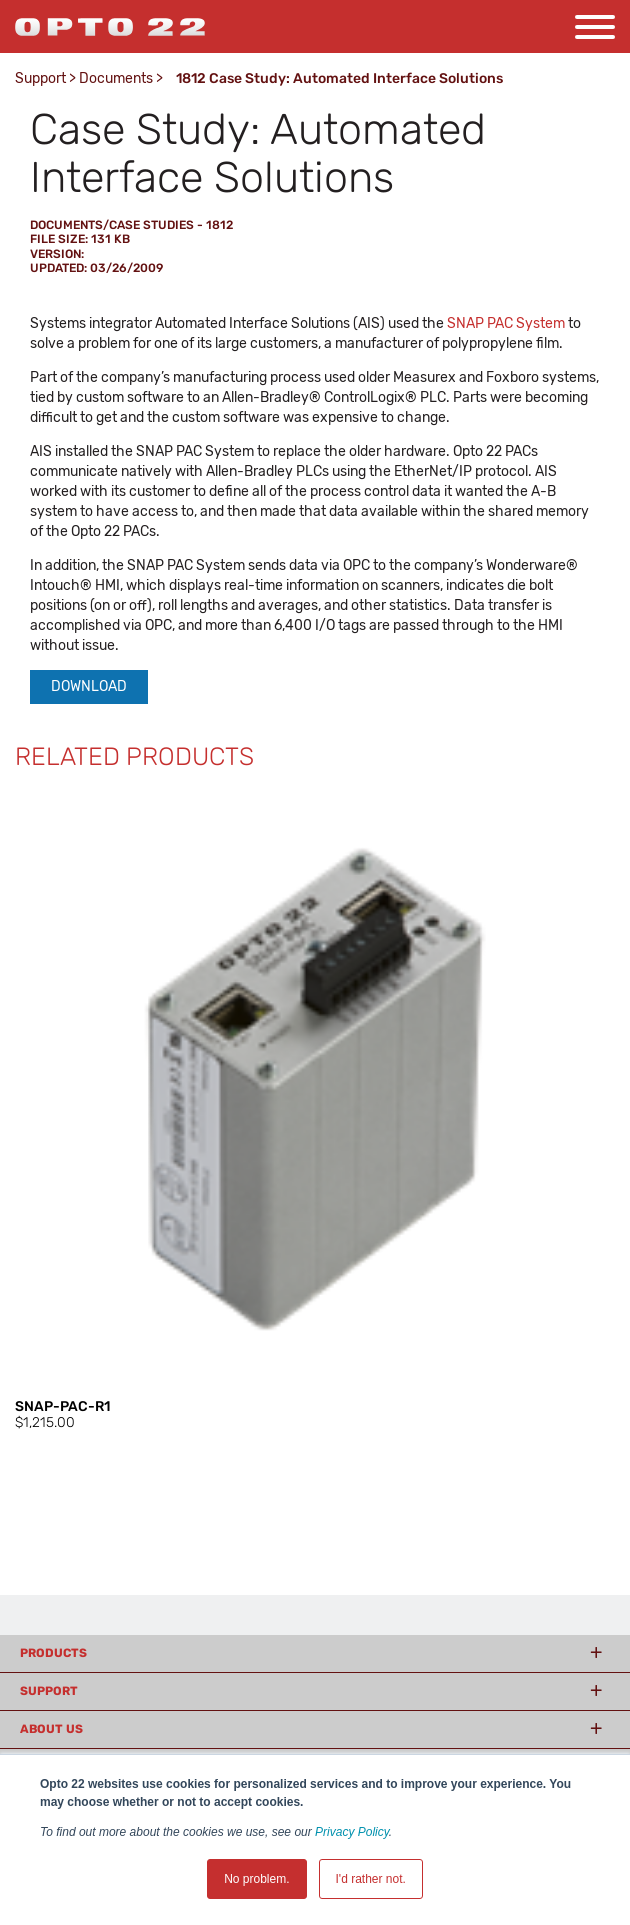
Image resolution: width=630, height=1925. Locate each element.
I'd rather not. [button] (371, 1879)
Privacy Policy (352, 1832)
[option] (315, 1111)
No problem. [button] (256, 1879)
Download (89, 686)
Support (40, 78)
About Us (51, 1729)
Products (53, 1653)
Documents (116, 78)
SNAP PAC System (506, 323)
